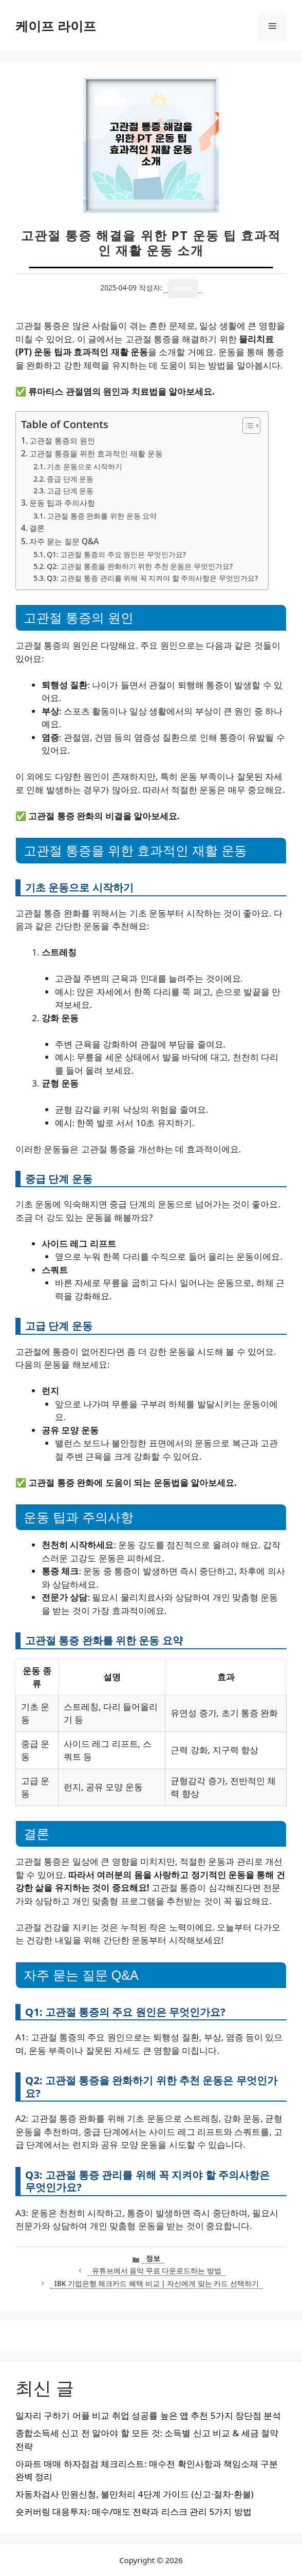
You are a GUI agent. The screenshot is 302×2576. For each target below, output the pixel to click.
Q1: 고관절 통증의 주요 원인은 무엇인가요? (116, 554)
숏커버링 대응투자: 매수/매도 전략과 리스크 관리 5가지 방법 (133, 2511)
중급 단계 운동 (70, 479)
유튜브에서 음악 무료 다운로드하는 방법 (156, 2270)
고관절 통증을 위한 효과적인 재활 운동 (96, 453)
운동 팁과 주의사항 (62, 503)
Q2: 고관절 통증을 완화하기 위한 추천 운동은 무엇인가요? (140, 566)
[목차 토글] (246, 425)
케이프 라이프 (55, 25)
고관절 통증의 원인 (62, 440)
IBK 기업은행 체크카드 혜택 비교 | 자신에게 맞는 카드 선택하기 (156, 2283)
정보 (153, 2258)
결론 (37, 528)
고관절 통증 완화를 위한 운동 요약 (102, 516)
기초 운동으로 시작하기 (84, 466)
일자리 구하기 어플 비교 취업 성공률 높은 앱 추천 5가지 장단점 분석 (148, 2415)
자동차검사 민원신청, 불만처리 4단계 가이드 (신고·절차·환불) (134, 2494)
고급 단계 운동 (70, 490)
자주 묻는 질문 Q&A (64, 541)
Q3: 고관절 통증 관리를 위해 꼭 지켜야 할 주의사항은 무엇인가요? (152, 578)
